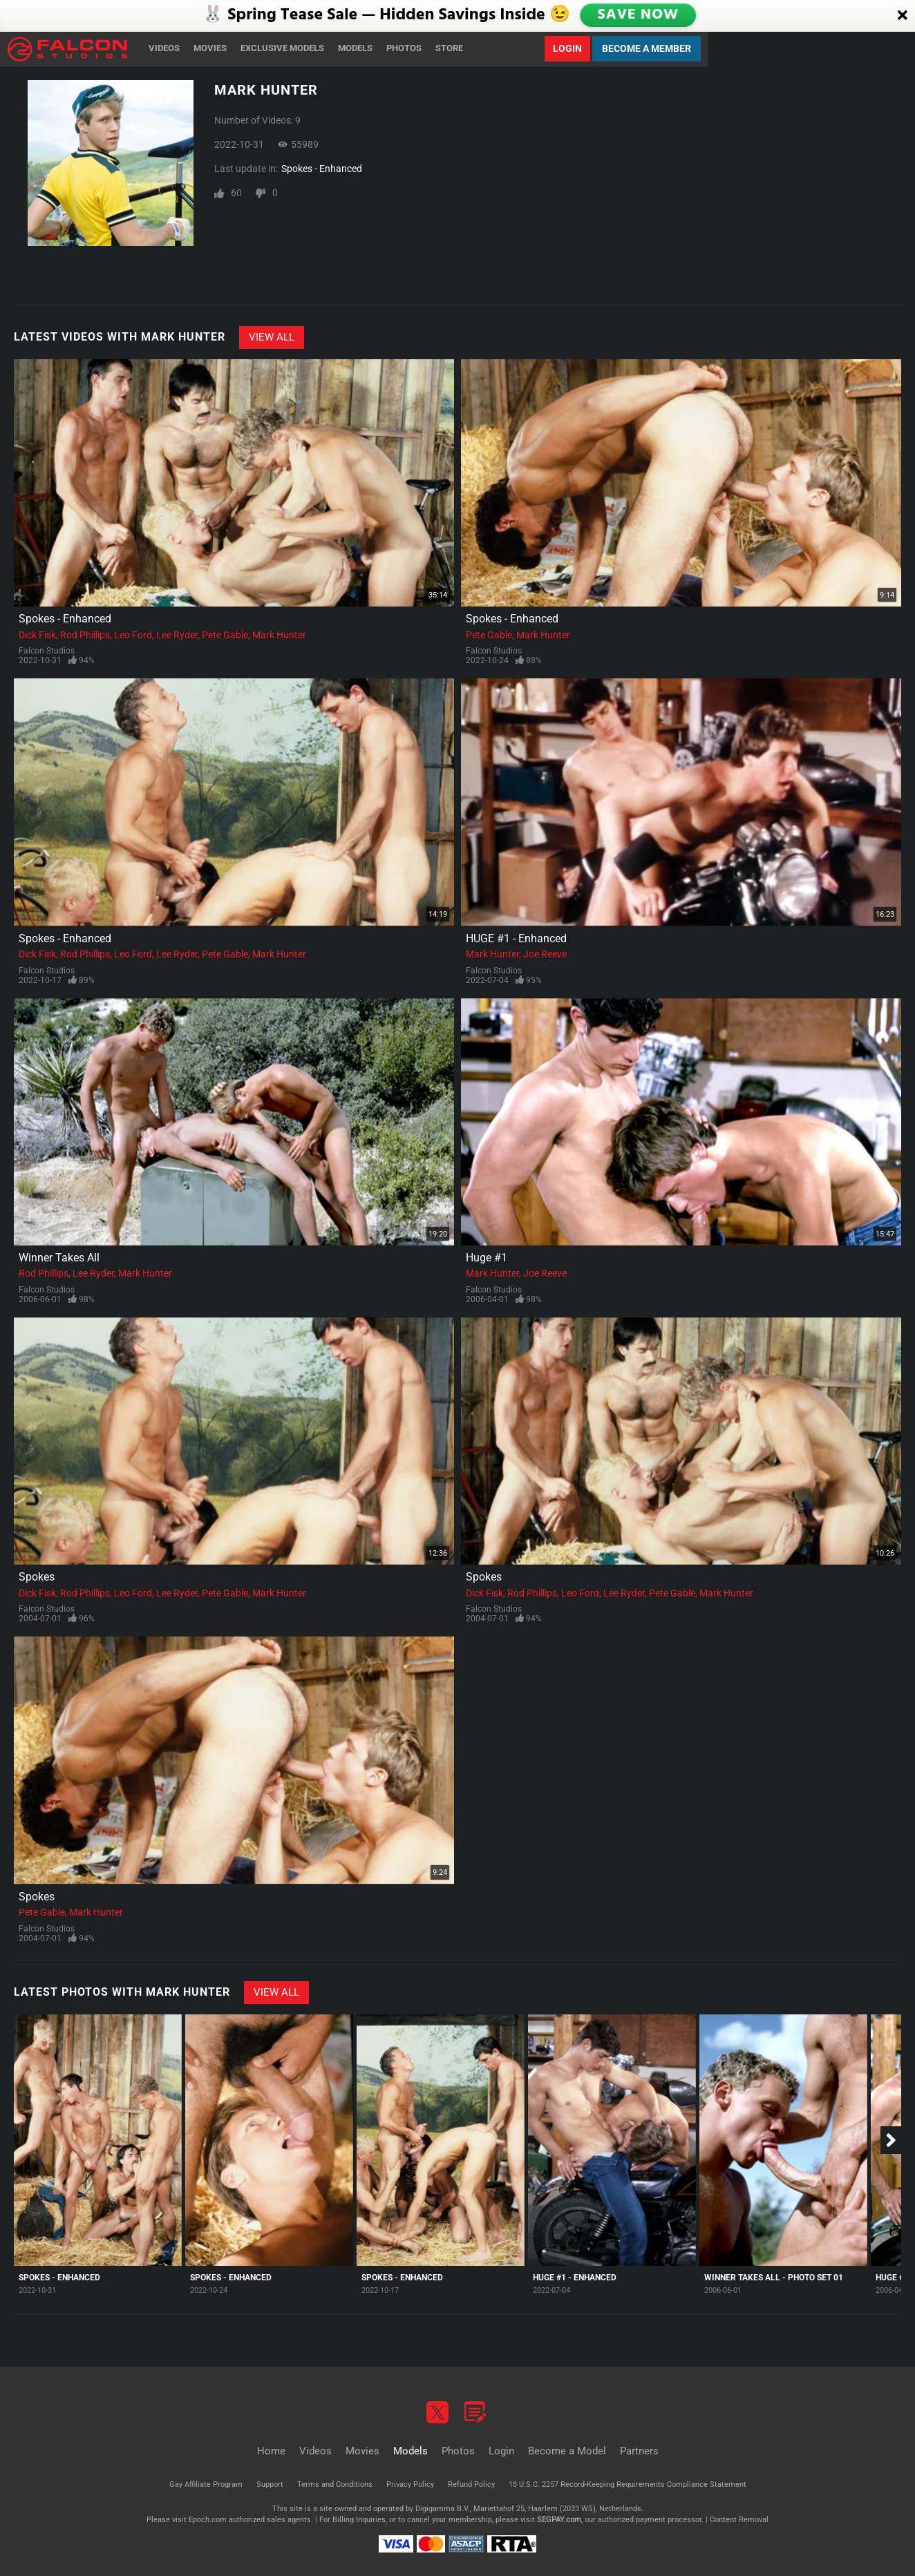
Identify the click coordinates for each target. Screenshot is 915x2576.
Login (567, 48)
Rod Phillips (85, 634)
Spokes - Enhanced (321, 168)
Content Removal (739, 2519)
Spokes (37, 1576)
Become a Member (646, 48)
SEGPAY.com (559, 2519)
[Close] (902, 15)
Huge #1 (486, 1257)
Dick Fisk (37, 634)
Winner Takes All (59, 1257)
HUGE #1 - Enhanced (516, 938)
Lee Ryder (177, 634)
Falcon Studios (47, 651)
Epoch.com (208, 2519)
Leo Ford (133, 634)
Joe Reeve (545, 954)
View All (271, 337)
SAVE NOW (638, 15)
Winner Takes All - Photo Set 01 (773, 2277)
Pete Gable (225, 634)
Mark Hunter (279, 634)
